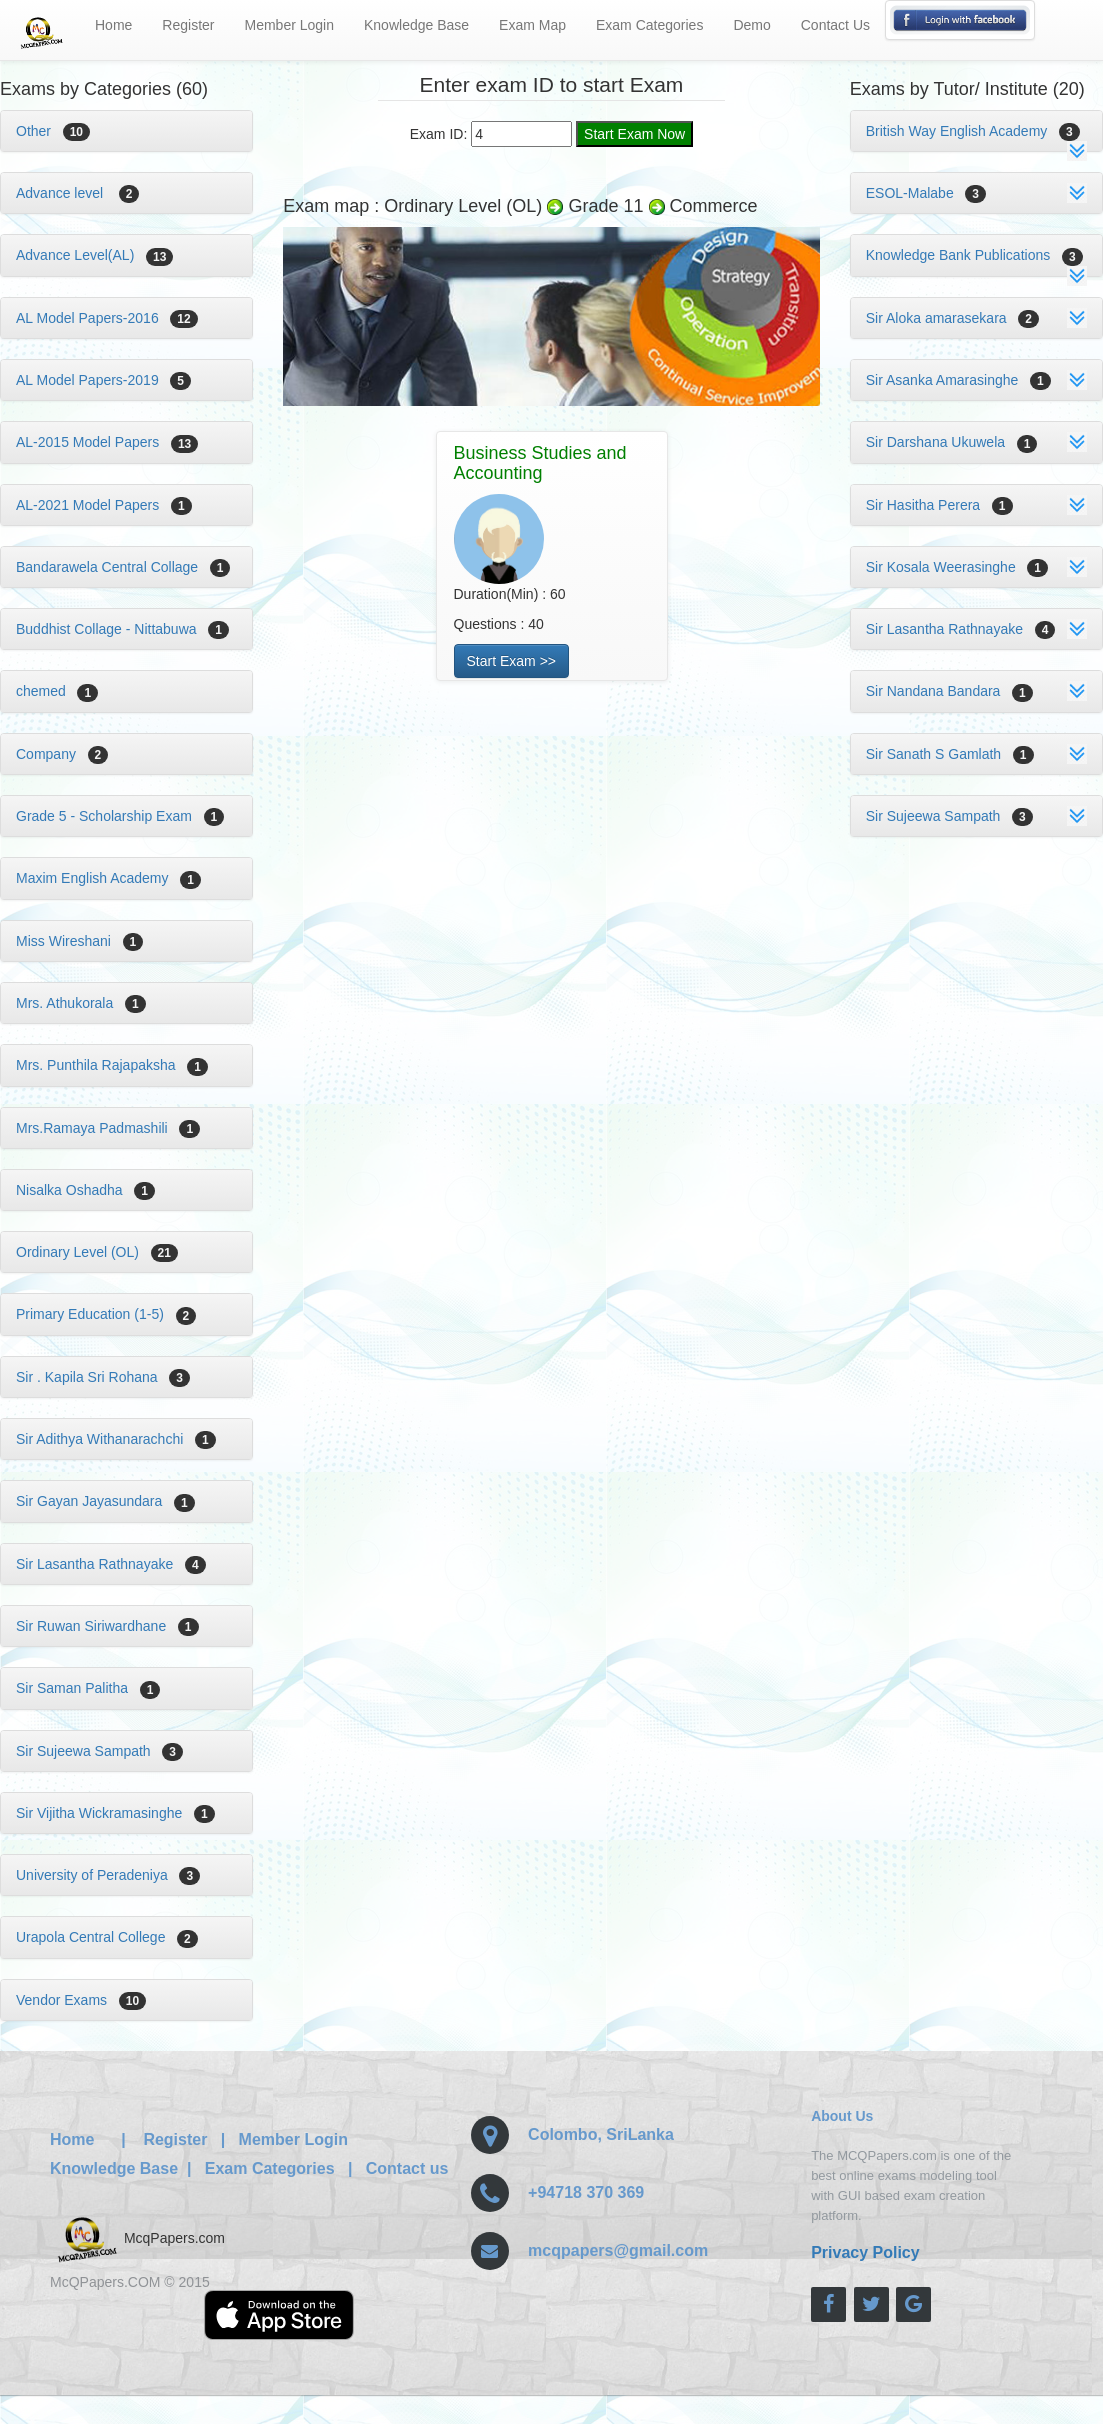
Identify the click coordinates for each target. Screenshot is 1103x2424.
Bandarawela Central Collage (123, 567)
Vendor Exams (81, 2000)
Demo (751, 25)
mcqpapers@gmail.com (618, 2250)
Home (113, 25)
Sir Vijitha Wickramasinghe (115, 1813)
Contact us (407, 2168)
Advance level (77, 193)
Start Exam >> (511, 661)
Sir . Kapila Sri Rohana (103, 1377)
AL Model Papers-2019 (103, 380)
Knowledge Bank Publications (974, 255)
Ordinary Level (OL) (97, 1252)
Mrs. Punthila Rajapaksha (112, 1065)
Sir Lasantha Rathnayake (111, 1564)
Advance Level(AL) (94, 255)
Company (62, 754)
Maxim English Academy (108, 878)
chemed (57, 691)
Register (188, 25)
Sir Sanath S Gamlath (950, 754)
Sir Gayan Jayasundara (105, 1501)
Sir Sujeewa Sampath (99, 1751)
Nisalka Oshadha (85, 1190)
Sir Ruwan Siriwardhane (107, 1626)
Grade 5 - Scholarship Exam (120, 816)
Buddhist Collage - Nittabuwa (122, 629)
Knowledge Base (416, 25)
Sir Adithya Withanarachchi (116, 1439)
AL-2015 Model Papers (107, 442)
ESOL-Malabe (926, 193)
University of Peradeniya (108, 1875)
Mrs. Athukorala (81, 1003)
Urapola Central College (107, 1937)
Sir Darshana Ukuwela (952, 442)
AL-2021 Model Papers (104, 505)
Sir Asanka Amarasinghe (958, 380)
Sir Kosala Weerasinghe (957, 567)
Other (53, 131)
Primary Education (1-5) (106, 1314)
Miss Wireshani (79, 941)
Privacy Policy (865, 2252)
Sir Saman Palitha (88, 1688)
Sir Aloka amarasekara (952, 318)
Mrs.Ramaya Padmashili (108, 1128)
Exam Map (532, 25)
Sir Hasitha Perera (939, 505)
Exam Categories (649, 25)
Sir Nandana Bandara (949, 691)
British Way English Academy (973, 131)
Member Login (290, 25)
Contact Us (835, 25)
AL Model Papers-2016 (107, 318)
